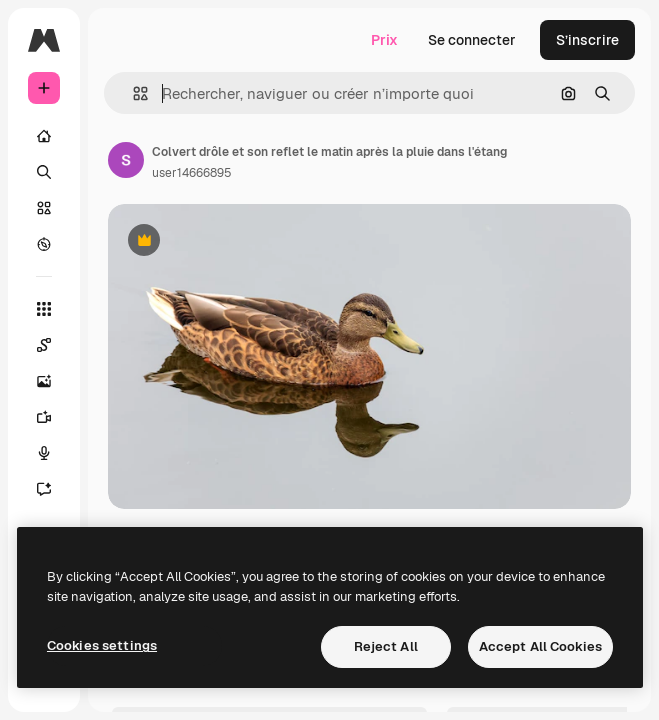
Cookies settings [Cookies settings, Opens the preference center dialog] (102, 645)
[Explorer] (44, 244)
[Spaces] (44, 345)
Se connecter (472, 40)
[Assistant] (44, 489)
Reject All (386, 646)
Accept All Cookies (540, 646)
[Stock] (44, 208)
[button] (132, 93)
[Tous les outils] (44, 309)
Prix (384, 40)
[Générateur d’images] (44, 381)
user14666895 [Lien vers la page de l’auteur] (192, 173)
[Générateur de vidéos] (44, 417)
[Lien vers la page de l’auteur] (126, 160)
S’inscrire (587, 40)
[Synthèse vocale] (44, 453)
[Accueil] (44, 136)
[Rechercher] (44, 172)
